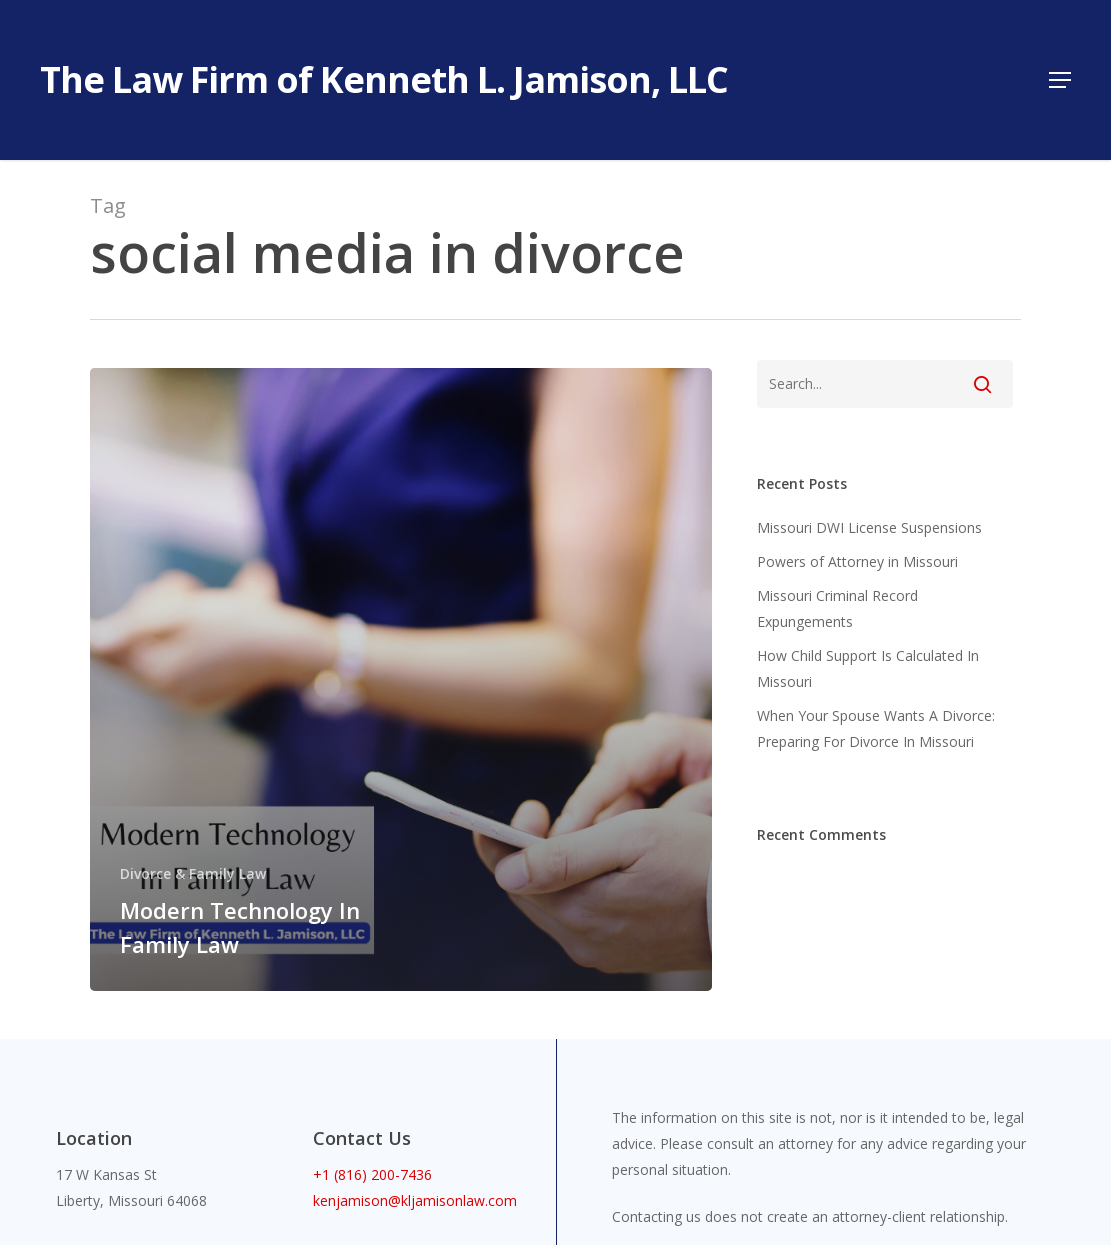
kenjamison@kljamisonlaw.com (415, 1200)
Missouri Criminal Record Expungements (837, 608)
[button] (1060, 80)
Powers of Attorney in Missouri (857, 561)
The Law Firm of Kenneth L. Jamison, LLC (384, 80)
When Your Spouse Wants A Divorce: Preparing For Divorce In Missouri (876, 728)
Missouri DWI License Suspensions (869, 527)
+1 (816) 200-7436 (372, 1174)
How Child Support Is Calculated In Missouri (868, 668)
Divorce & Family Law (193, 873)
